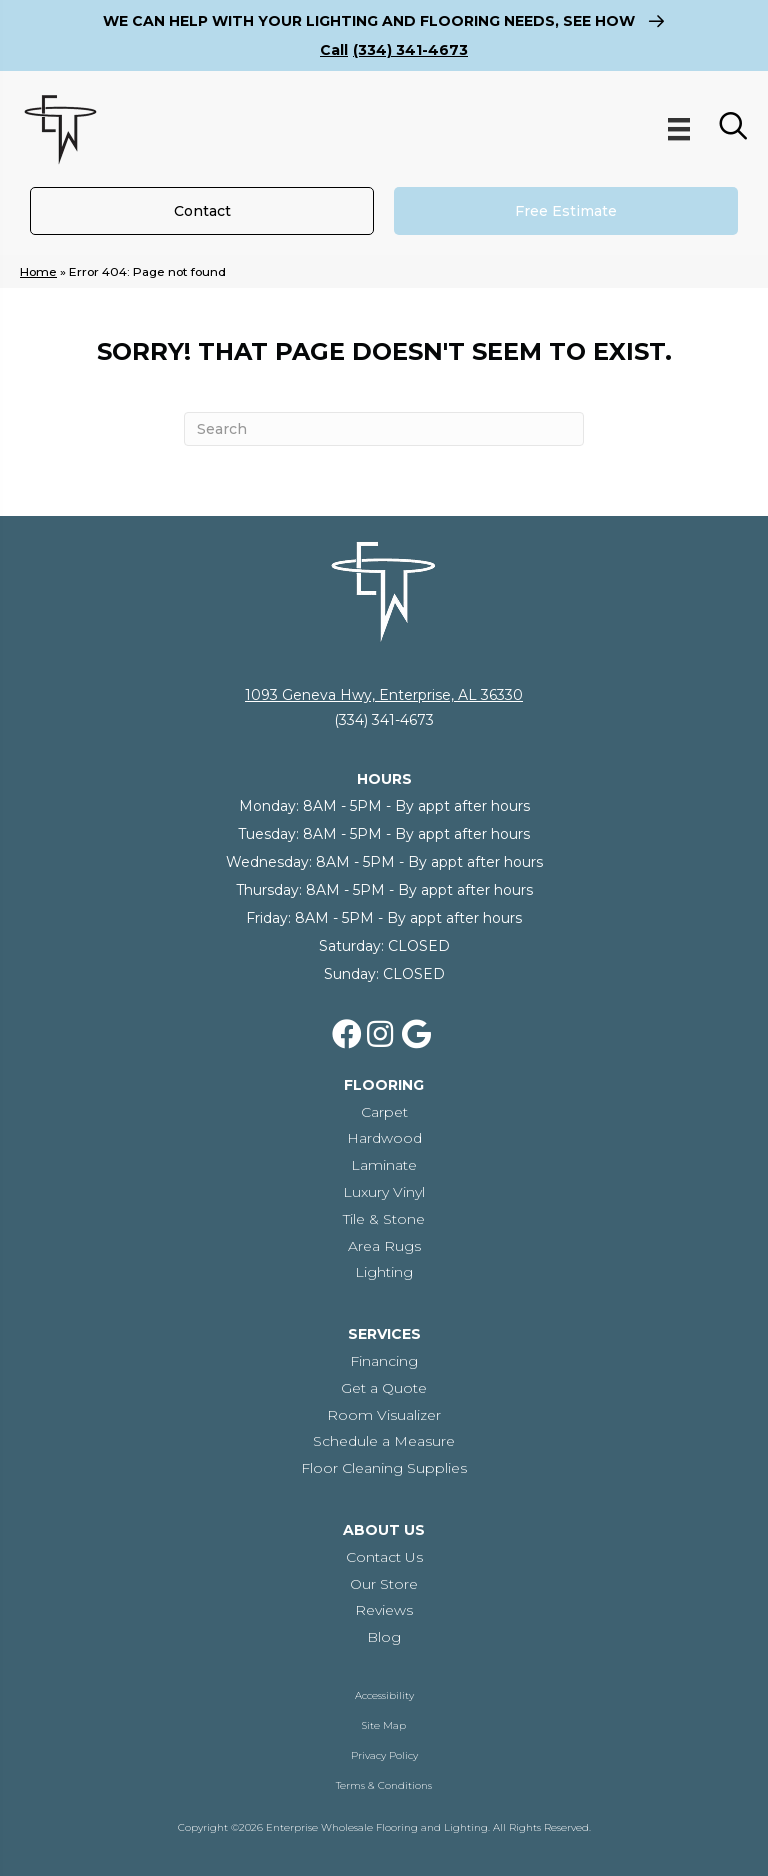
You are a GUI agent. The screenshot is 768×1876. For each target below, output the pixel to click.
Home (38, 271)
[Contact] (202, 211)
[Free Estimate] (566, 211)
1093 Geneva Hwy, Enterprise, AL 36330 (384, 695)
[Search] (384, 429)
